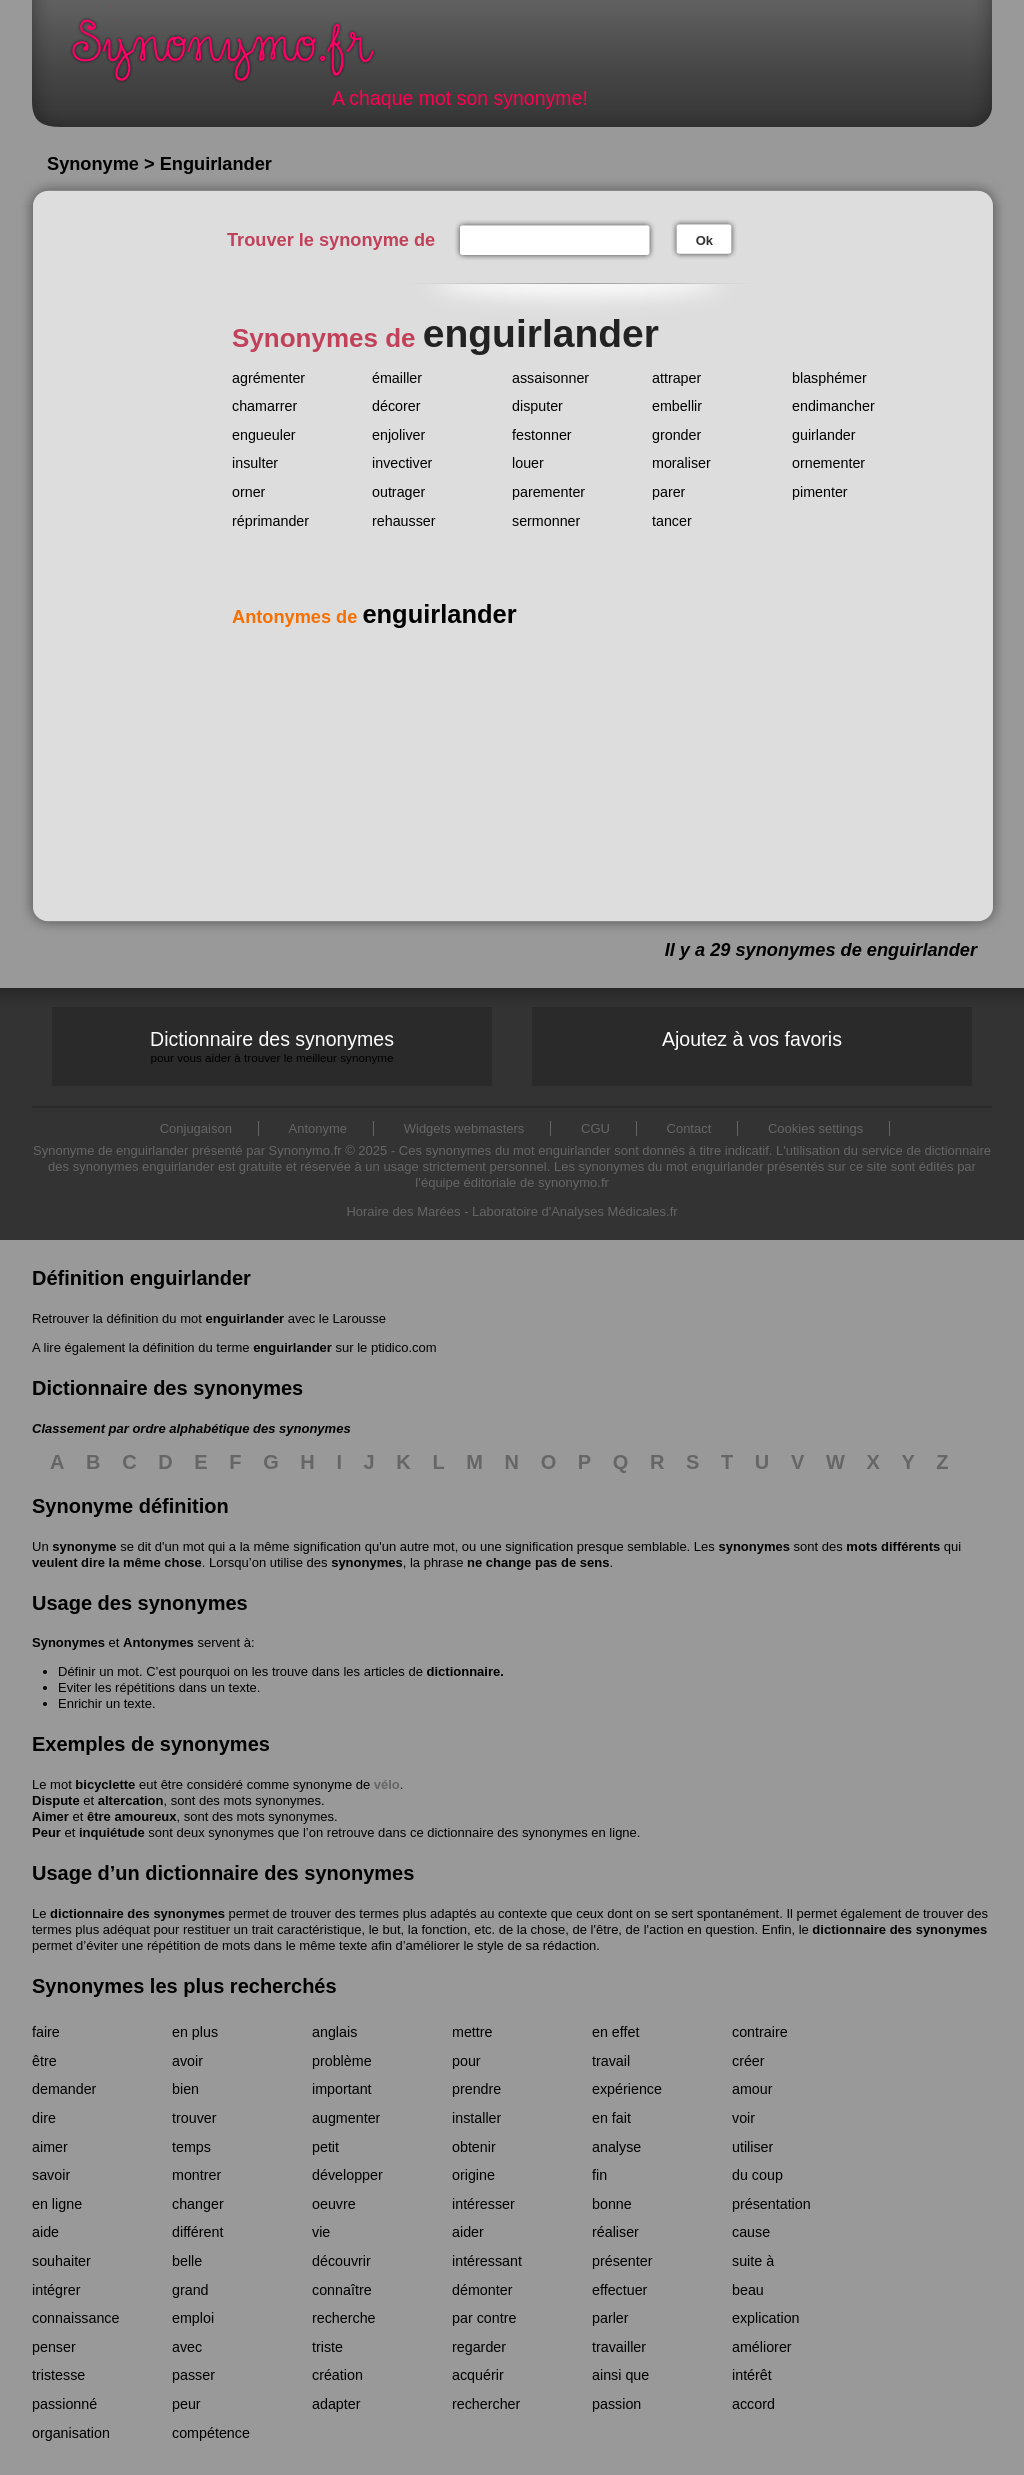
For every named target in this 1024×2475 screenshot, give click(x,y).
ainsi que (620, 2375)
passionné (64, 2404)
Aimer (50, 1816)
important (342, 2089)
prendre (476, 2089)
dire (44, 2118)
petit (325, 2147)
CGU (595, 1128)
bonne (612, 2204)
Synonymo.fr (236, 55)
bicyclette (105, 1784)
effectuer (619, 2290)
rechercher (486, 2404)
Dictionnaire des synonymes (272, 1046)
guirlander (824, 435)
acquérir (478, 2375)
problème (342, 2061)
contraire (760, 2032)
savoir (51, 2175)
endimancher (833, 406)
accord (753, 2404)
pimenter (820, 492)
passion (616, 2404)
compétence (211, 2433)
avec (187, 2347)
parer (668, 492)
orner (248, 492)
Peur (46, 1832)
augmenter (346, 2118)
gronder (676, 435)
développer (347, 2175)
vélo (387, 1784)
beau (748, 2290)
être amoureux (132, 1816)
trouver (194, 2118)
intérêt (752, 2375)
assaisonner (550, 378)
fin (599, 2175)
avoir (187, 2061)
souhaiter (61, 2261)
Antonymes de (374, 617)
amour (752, 2089)
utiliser (752, 2147)
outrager (398, 492)
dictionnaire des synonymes (137, 1913)
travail (611, 2061)
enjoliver (398, 435)
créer (748, 2061)
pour (466, 2061)
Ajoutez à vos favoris (752, 1039)
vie (321, 2232)
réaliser (615, 2232)
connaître (342, 2290)
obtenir (474, 2147)
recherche (344, 2318)
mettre (472, 2032)
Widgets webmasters (464, 1128)
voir (743, 2118)
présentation (771, 2204)
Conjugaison (196, 1128)
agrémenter (268, 378)
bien (185, 2089)
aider (468, 2232)
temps (191, 2147)
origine (473, 2175)
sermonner (546, 521)
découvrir (341, 2261)
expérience (627, 2089)
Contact (689, 1128)
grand (190, 2290)
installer (476, 2118)
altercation (131, 1800)
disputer (537, 406)
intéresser (483, 2204)
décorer (396, 406)
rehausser (404, 521)
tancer (672, 521)
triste (327, 2347)
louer (528, 463)
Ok (704, 240)
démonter (482, 2290)
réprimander (270, 521)
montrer (196, 2175)
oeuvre (334, 2204)
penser (54, 2347)
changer (198, 2204)
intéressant (487, 2261)
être (44, 2061)
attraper (676, 378)
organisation (71, 2433)
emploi (193, 2318)
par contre (484, 2318)
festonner (542, 435)
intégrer (56, 2290)
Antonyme (318, 1128)
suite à (753, 2261)
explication (766, 2318)
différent (197, 2232)
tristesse (58, 2375)
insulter (255, 463)
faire (46, 2032)
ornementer (828, 463)
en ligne (57, 2204)
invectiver (402, 463)
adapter (336, 2404)
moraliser (681, 463)
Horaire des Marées (403, 1211)
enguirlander (244, 1318)
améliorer (762, 2347)
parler (610, 2318)
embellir (677, 406)
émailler (397, 378)
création (337, 2375)
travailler (619, 2347)
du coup (757, 2175)
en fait (611, 2118)
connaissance (75, 2318)
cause (751, 2232)
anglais (334, 2032)
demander (64, 2089)
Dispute (56, 1800)
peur (186, 2404)
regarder (479, 2347)
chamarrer (264, 406)
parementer (548, 492)
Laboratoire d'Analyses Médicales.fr (575, 1211)
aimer (50, 2147)
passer (193, 2375)
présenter (622, 2261)
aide (45, 2232)
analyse (616, 2147)
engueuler (264, 435)
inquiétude (112, 1832)
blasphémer (829, 378)
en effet (615, 2032)
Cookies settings (815, 1128)
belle (187, 2261)
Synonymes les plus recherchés (184, 1986)
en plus (195, 2032)
